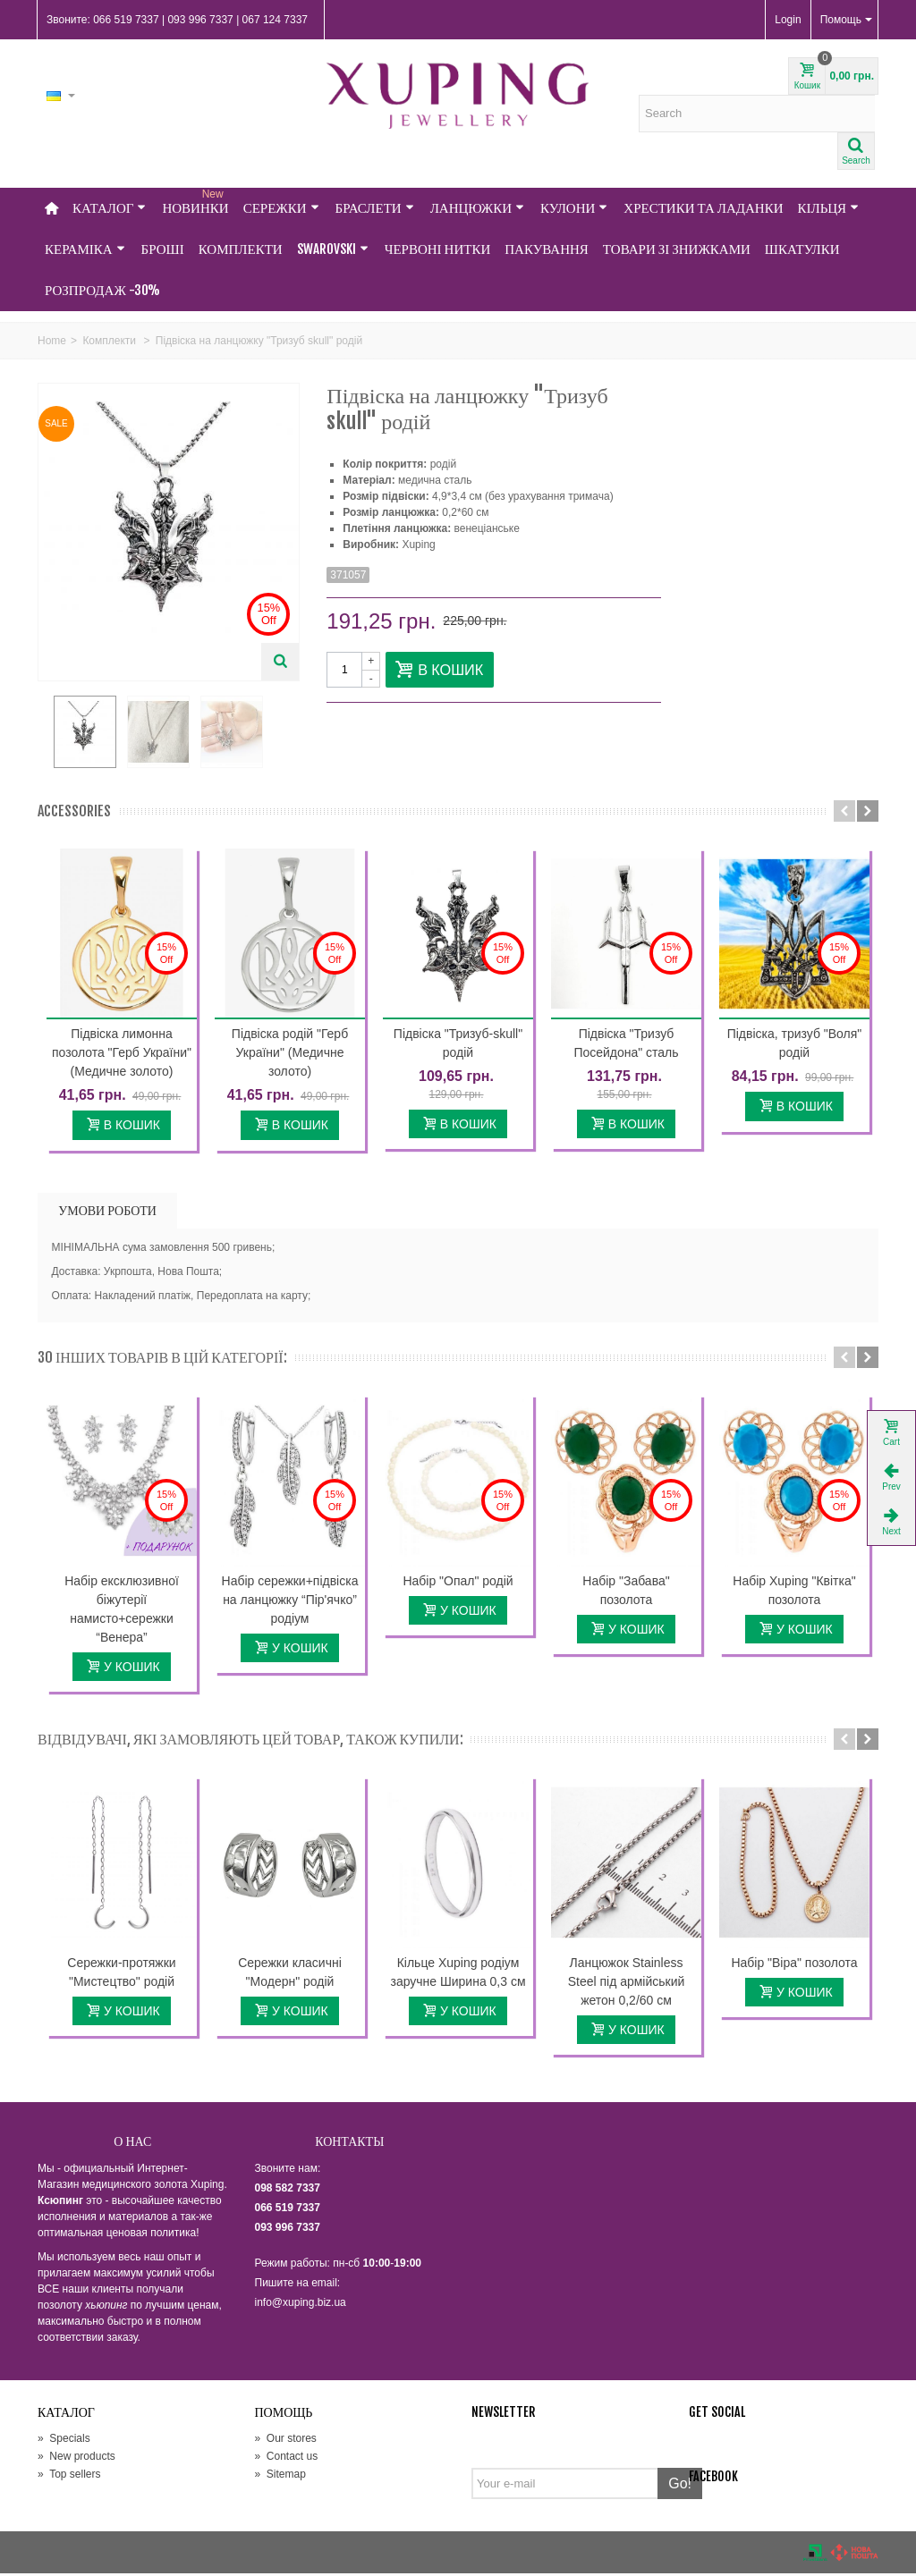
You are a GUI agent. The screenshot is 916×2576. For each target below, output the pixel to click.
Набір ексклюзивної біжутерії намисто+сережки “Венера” (121, 1610)
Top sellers (69, 2476)
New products (76, 2459)
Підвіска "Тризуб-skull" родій (458, 1045)
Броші (162, 249)
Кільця (829, 207)
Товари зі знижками (677, 249)
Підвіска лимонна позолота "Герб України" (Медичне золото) (121, 1055)
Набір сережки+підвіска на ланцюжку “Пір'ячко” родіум (290, 1601)
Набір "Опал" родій (458, 1582)
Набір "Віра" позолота (794, 1964)
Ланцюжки (477, 207)
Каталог (109, 207)
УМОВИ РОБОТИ (107, 1212)
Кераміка (85, 249)
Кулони (573, 207)
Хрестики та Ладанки (703, 207)
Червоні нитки (438, 249)
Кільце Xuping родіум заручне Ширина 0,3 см (457, 1973)
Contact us (286, 2459)
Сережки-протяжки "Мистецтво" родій (121, 1973)
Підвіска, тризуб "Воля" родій (794, 1045)
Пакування (547, 249)
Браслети (374, 207)
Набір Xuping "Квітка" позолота (794, 1592)
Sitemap (280, 2476)
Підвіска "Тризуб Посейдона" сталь (625, 1045)
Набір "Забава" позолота (625, 1592)
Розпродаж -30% (102, 290)
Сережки (281, 207)
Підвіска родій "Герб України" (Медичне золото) (290, 1055)
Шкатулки (802, 249)
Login (788, 19)
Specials (64, 2441)
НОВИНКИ (195, 202)
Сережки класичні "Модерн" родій (290, 1973)
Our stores (286, 2441)
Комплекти (241, 249)
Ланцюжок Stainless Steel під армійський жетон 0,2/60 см (626, 1983)
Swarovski (333, 249)
